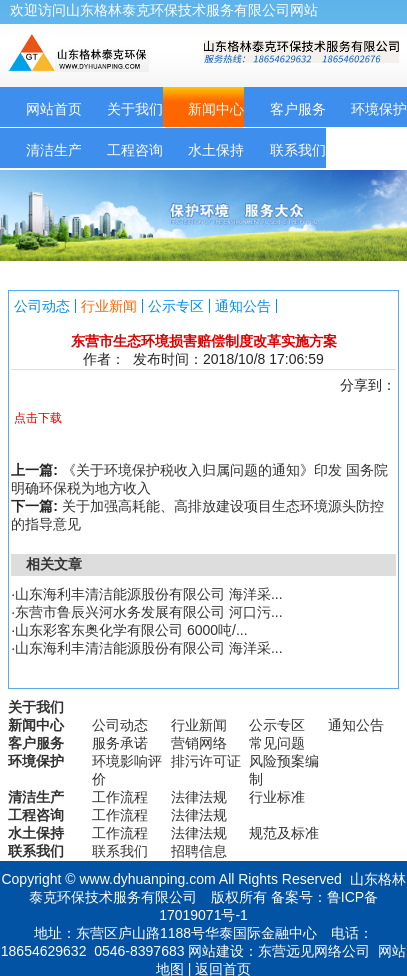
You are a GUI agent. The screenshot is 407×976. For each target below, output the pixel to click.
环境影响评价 (127, 770)
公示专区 (176, 306)
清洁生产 (54, 150)
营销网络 (199, 743)
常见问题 (277, 743)
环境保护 (36, 761)
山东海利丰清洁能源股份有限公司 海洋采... (149, 594)
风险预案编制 (284, 770)
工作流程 (120, 797)
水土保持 (216, 150)
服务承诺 (120, 743)
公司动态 (42, 306)
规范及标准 (284, 833)
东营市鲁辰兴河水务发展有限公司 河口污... (149, 612)
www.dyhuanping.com (147, 879)
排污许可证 (206, 761)
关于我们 (135, 109)
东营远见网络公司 (314, 951)
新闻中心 (216, 109)
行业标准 (277, 797)
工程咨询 (135, 150)
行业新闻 (109, 306)
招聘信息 (199, 851)
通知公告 (243, 306)
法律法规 (199, 797)
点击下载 (38, 418)
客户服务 (298, 109)
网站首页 (54, 109)
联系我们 (298, 150)
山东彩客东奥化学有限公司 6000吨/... (131, 630)
